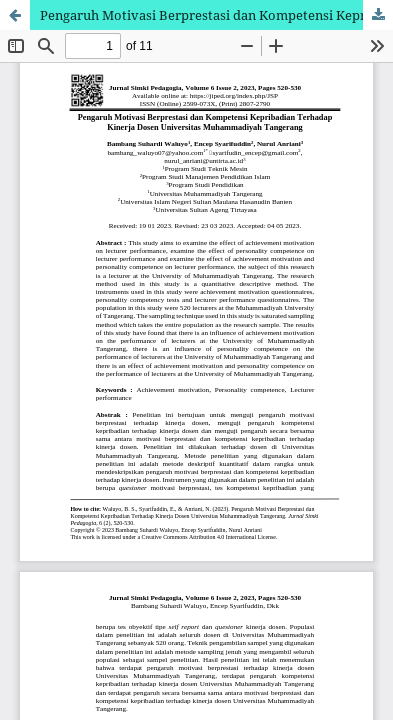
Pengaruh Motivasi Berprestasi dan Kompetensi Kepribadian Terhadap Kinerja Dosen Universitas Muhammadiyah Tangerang (216, 15)
